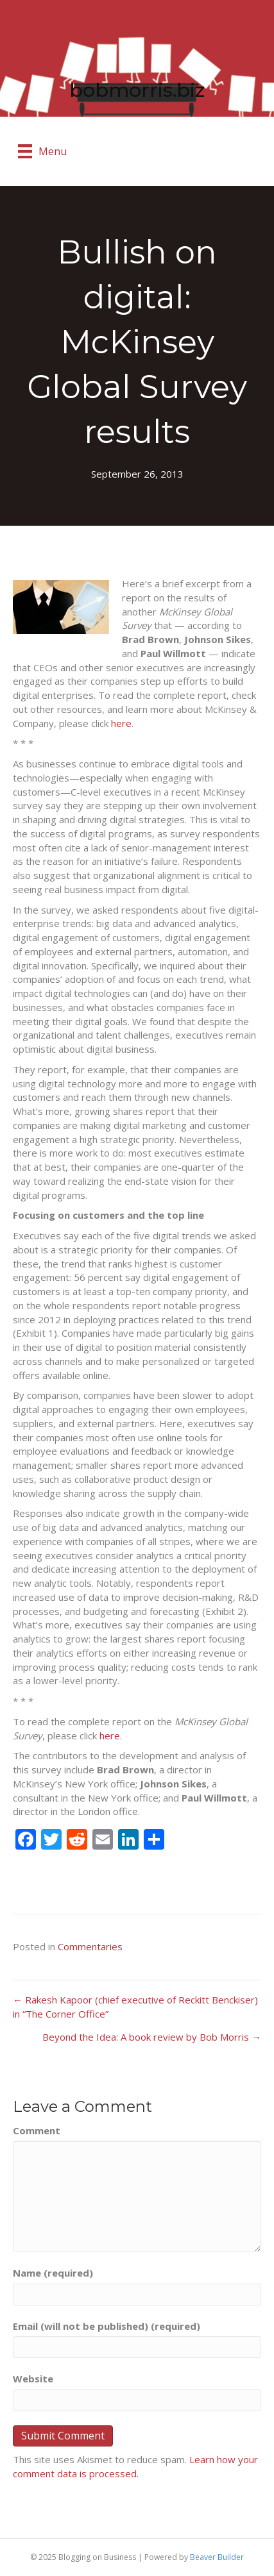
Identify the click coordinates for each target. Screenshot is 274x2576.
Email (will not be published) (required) (106, 2326)
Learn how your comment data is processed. (135, 2466)
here (121, 723)
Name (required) (53, 2272)
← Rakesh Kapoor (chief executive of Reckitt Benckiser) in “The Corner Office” (135, 2006)
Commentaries (90, 1946)
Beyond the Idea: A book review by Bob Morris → (151, 2036)
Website (33, 2378)
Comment (36, 2130)
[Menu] (42, 151)
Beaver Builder (217, 2557)
